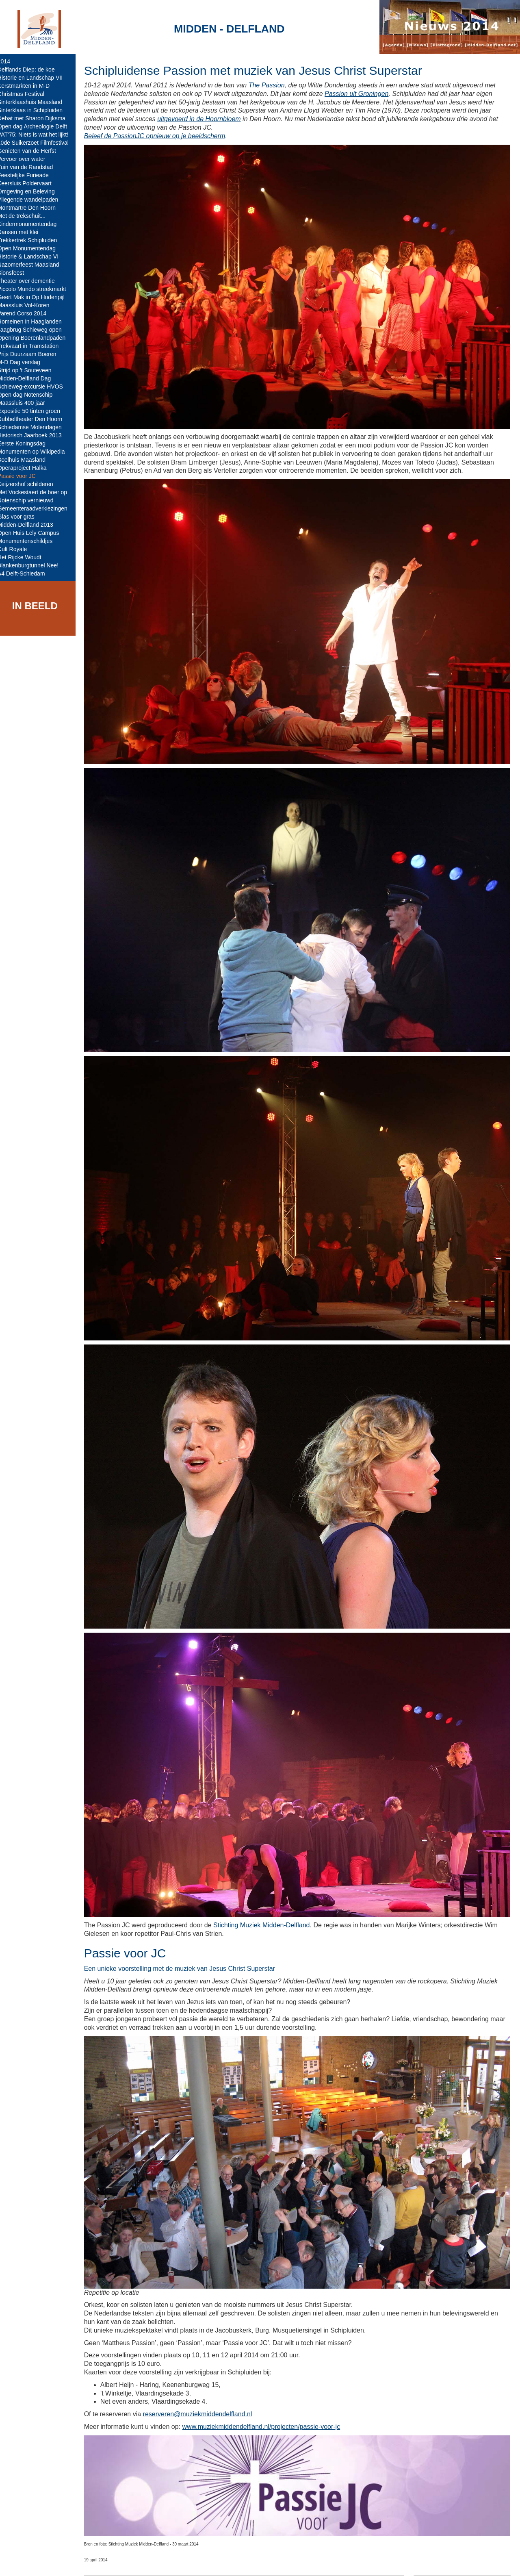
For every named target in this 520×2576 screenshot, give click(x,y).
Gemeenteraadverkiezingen (38, 508)
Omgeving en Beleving (32, 191)
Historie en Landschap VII (35, 77)
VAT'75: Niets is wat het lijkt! (38, 134)
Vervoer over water (27, 159)
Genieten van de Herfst (32, 151)
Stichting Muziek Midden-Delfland (267, 1901)
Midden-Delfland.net (125, 2562)
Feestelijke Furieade (28, 175)
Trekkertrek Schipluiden (33, 240)
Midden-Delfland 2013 (31, 524)
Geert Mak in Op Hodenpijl (36, 297)
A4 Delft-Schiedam (27, 573)
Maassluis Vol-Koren (29, 305)
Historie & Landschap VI (33, 256)
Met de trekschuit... (27, 216)
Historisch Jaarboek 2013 (35, 435)
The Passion (272, 85)
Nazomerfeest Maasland (34, 264)
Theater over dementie (32, 281)
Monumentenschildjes (30, 541)
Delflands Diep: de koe (32, 69)
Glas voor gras (21, 516)
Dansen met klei (23, 232)
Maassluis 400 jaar (27, 403)
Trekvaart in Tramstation (33, 346)
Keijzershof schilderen (31, 484)
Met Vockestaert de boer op (38, 492)
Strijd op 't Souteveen (30, 370)
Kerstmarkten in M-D (29, 86)
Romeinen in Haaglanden (35, 321)
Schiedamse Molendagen (35, 427)
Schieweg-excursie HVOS (36, 386)
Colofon (171, 2562)
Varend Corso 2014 (27, 313)
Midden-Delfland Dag (30, 378)
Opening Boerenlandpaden (37, 337)
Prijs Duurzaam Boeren (32, 354)
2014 (9, 61)
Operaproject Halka (27, 468)
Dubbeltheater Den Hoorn (35, 419)
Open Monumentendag (32, 248)
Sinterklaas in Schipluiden (35, 110)
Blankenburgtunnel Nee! (33, 565)
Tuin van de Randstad (30, 167)
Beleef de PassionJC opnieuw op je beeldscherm (160, 135)
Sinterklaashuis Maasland (35, 102)
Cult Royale (17, 549)
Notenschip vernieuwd (31, 500)
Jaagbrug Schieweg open (35, 329)
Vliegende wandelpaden (33, 199)
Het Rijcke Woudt (25, 557)
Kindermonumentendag (33, 224)
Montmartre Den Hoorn (32, 207)
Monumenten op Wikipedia (37, 451)
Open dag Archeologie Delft (38, 126)
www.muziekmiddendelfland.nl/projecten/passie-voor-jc (267, 2400)
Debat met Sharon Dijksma (37, 118)
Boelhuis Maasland (27, 459)
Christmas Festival (26, 94)
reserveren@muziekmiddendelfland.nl (203, 2387)
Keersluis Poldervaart (30, 183)
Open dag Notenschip (30, 394)
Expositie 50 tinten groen (34, 411)
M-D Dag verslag (24, 362)
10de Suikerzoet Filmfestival (38, 142)
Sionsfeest (16, 272)
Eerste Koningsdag (27, 443)
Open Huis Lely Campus (34, 533)
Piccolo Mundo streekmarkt (37, 289)
